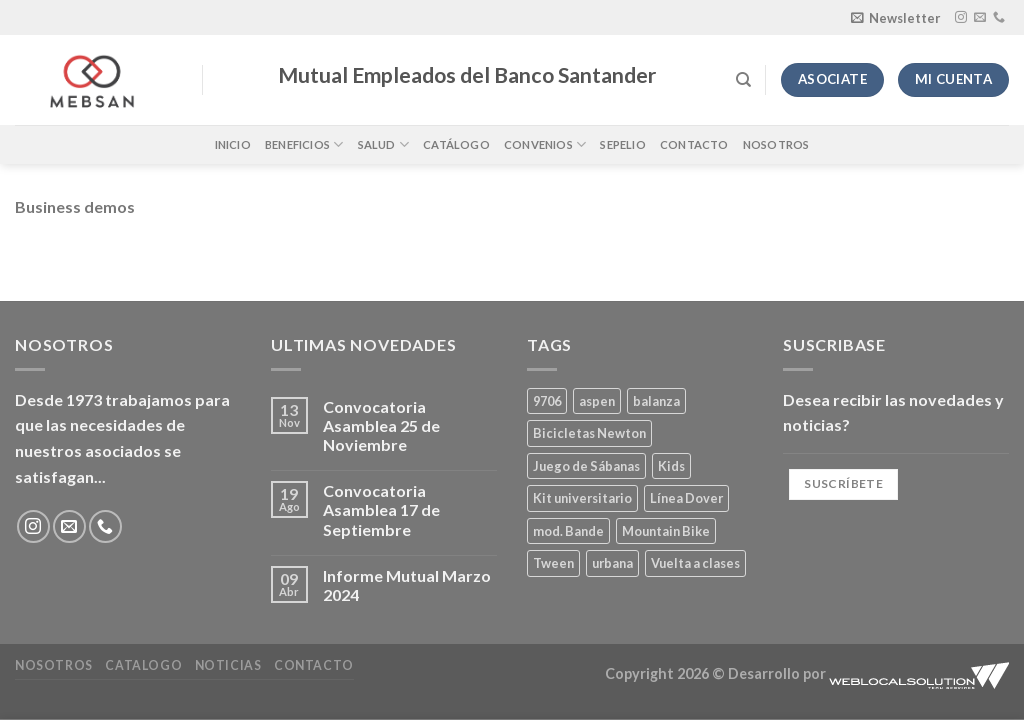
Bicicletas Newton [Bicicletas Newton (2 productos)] (589, 433)
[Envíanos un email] (980, 18)
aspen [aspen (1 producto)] (597, 401)
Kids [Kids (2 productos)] (671, 466)
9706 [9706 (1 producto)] (547, 401)
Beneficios (304, 144)
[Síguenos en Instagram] (961, 18)
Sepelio (623, 144)
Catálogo (456, 144)
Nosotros (776, 144)
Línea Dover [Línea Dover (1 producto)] (686, 498)
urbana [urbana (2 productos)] (612, 563)
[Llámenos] (999, 18)
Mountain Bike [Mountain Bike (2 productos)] (666, 531)
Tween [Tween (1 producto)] (553, 563)
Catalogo (143, 665)
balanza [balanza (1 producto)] (656, 401)
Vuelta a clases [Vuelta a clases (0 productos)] (695, 563)
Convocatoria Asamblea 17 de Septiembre (381, 509)
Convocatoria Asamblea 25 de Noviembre (381, 425)
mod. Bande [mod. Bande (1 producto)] (568, 531)
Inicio (233, 144)
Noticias (228, 665)
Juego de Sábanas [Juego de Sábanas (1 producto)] (586, 466)
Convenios (545, 144)
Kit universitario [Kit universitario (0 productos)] (582, 498)
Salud (384, 144)
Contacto (694, 144)
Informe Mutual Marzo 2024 (407, 585)
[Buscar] (743, 80)
